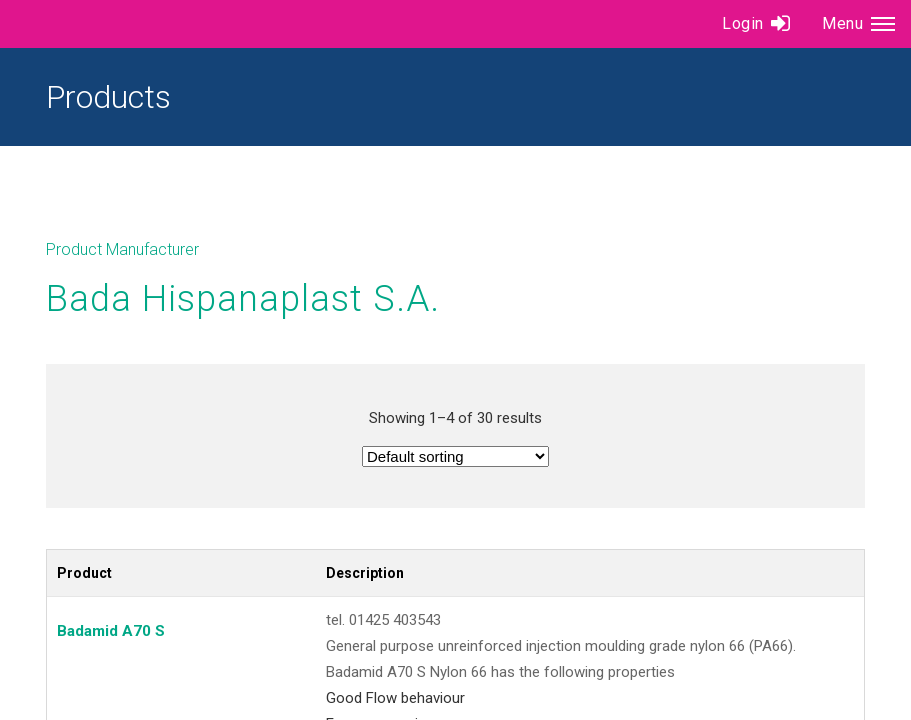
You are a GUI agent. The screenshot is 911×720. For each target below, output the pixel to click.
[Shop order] (455, 456)
